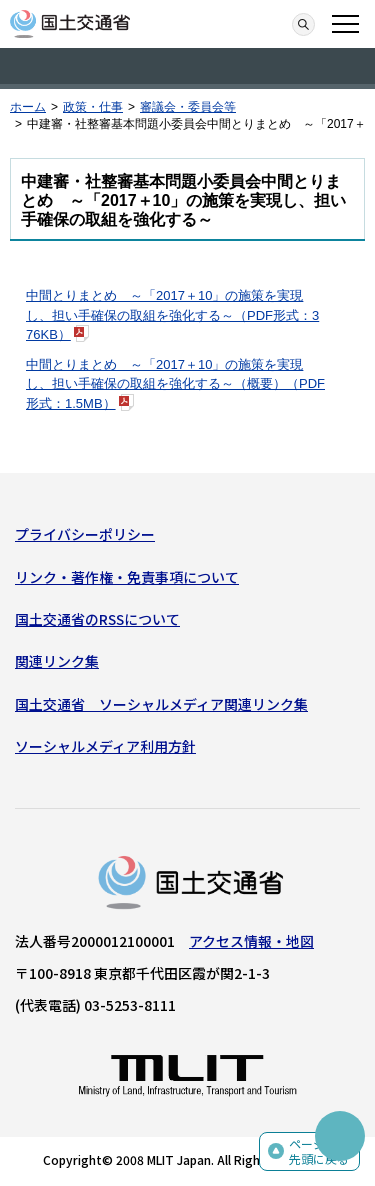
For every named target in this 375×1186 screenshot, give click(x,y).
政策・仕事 (93, 107)
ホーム (28, 107)
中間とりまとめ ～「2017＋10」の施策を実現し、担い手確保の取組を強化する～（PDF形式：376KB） (172, 315)
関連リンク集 (57, 661)
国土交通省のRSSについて (97, 619)
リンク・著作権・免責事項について (127, 577)
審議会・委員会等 (188, 107)
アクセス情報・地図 (251, 941)
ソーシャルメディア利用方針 (105, 746)
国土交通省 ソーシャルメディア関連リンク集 (161, 704)
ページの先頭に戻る (319, 1151)
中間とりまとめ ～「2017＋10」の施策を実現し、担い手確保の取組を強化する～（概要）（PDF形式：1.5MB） (175, 384)
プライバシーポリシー (85, 534)
